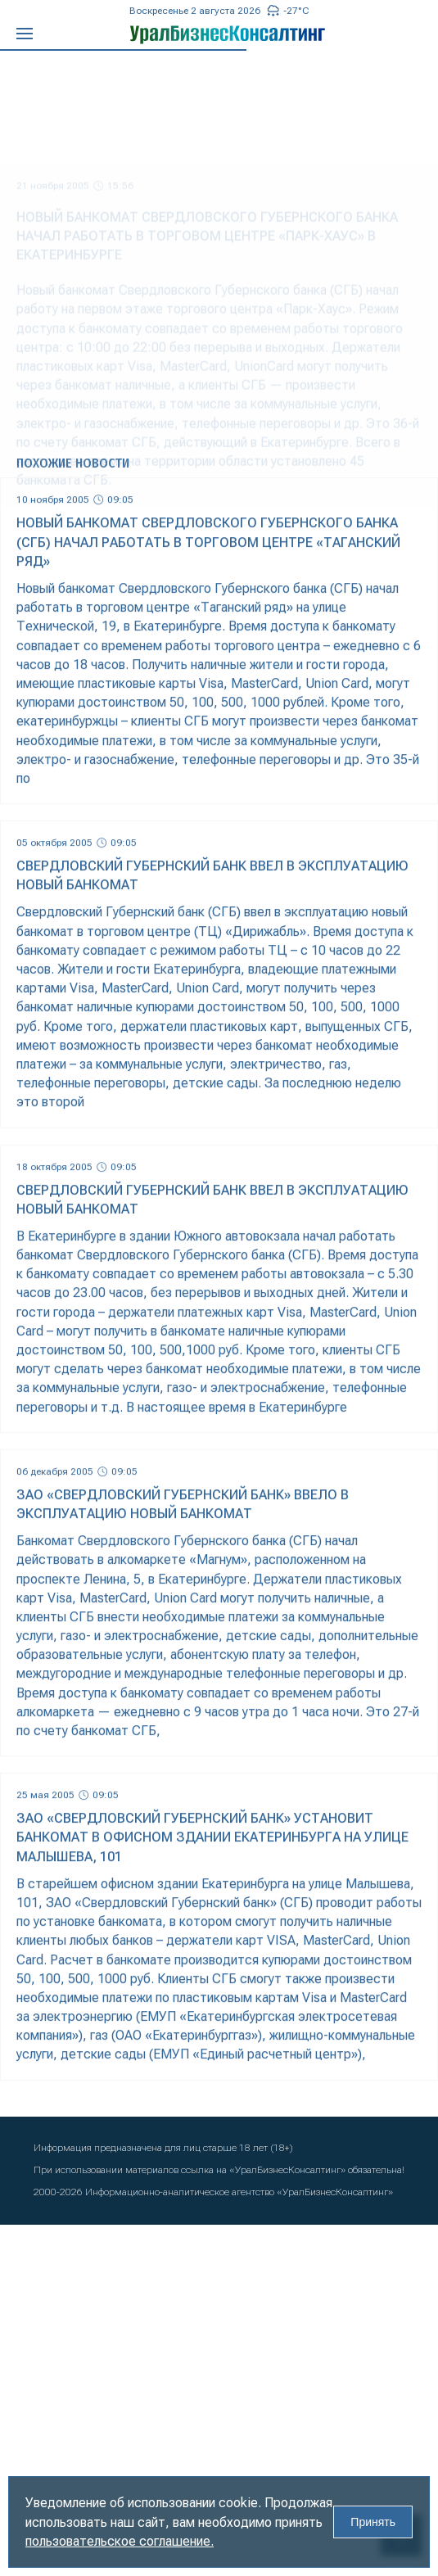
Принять (372, 2522)
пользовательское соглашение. (119, 2541)
